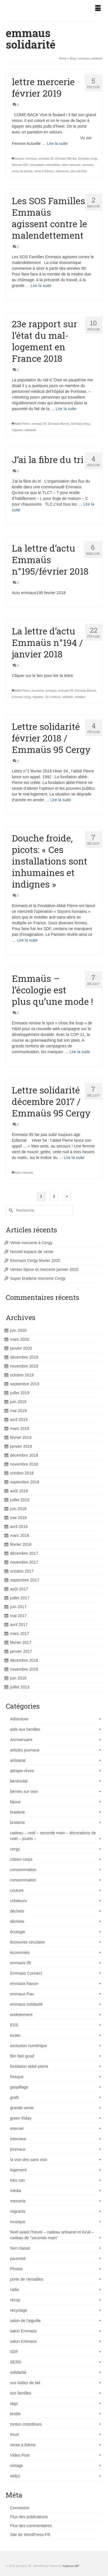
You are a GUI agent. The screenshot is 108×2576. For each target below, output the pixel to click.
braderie (17, 1812)
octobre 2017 (22, 1571)
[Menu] (98, 8)
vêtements (62, 171)
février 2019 (20, 1437)
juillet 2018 (19, 1500)
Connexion (19, 2508)
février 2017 (20, 1642)
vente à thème (23, 2445)
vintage (16, 2465)
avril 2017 (19, 1624)
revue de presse (22, 171)
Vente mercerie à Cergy (31, 1242)
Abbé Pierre (22, 423)
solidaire (80, 697)
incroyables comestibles (45, 165)
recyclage (18, 2310)
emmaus (31, 158)
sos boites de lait (25, 2382)
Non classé (20, 2248)
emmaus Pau (22, 1994)
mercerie (87, 165)
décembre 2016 (24, 1660)
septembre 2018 (24, 1482)
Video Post (19, 2455)
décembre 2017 (24, 1553)
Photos (16, 2269)
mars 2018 (19, 1535)
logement (18, 2170)
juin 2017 (18, 1606)
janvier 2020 (21, 1348)
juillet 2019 (19, 1393)
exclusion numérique (28, 2045)
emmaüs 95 (46, 158)
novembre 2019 (24, 1366)
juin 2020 (18, 1330)
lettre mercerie (71, 165)
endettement (21, 2014)
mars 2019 (19, 1428)
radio (14, 2289)
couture (19, 158)
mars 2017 (19, 1633)
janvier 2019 (21, 1446)
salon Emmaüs (23, 2331)
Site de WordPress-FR (30, 2534)
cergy (15, 1849)
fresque (17, 2076)
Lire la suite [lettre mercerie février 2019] (57, 143)
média (15, 2190)
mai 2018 (18, 1517)
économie (37, 690)
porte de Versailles (26, 2279)
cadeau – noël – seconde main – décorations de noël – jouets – (53, 1836)
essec (15, 2035)
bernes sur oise (24, 1791)
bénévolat (19, 1781)
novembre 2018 (24, 1464)
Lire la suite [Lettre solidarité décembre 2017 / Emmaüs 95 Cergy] (74, 1157)
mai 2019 (18, 1410)
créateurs (18, 1900)
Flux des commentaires (31, 2525)
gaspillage (19, 2087)
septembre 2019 (24, 1384)
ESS (14, 2025)
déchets (17, 1911)
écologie (17, 1931)
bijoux (15, 1801)
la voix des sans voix (28, 2159)
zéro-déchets (78, 171)
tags (14, 2403)
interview (18, 2139)
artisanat (18, 1760)
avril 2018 (19, 1526)
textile (15, 2413)
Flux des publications (29, 2516)
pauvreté (18, 2258)
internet (17, 2128)
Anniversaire (21, 1739)
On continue (52, 697)
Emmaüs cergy (87, 158)
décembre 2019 (24, 1357)
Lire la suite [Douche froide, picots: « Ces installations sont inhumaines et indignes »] (27, 940)
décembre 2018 (24, 1455)
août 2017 (19, 1589)
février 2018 (20, 1544)
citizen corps (21, 1859)
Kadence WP (70, 2566)
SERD (15, 2362)
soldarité (67, 697)
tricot (14, 2434)
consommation (23, 1869)
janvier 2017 (21, 1651)
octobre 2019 (22, 1375)
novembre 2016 (24, 1669)
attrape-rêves (22, 1770)
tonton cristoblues (26, 2424)
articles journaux (24, 1750)
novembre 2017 (24, 1562)
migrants (17, 430)
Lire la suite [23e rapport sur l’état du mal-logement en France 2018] (66, 408)
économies (20, 1952)
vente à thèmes (44, 171)
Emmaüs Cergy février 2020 (35, 1260)
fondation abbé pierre (29, 2066)
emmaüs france (24, 1983)
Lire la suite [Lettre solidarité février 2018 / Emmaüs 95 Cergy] (60, 800)
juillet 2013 (19, 1687)
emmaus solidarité (26, 2004)
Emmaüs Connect (26, 1973)
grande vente (22, 2107)
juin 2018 (18, 1508)
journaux (18, 2149)
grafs (14, 2097)
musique (17, 2221)
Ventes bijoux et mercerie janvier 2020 (44, 1269)
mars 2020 (19, 1339)
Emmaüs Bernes (66, 158)
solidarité (30, 430)
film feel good (22, 2056)
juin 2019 (18, 1401)
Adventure (19, 1719)
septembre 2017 (24, 1580)
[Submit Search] (10, 1210)
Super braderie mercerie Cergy (37, 1278)
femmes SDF (20, 165)
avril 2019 (19, 1419)
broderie (17, 1822)
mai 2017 (18, 1615)
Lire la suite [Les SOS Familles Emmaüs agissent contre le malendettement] (41, 285)
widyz (15, 2476)
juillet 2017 (19, 1598)
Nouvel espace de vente (31, 1251)
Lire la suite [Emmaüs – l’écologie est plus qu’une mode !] (79, 1051)
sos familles (20, 2393)
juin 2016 (18, 1678)
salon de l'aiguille (25, 2320)
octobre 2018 (22, 1473)
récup (15, 2300)
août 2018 (19, 1491)
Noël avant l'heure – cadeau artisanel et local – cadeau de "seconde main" (52, 2235)
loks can (17, 2180)
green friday (20, 2118)
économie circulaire (27, 1942)
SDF (14, 2351)
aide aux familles (25, 1729)
